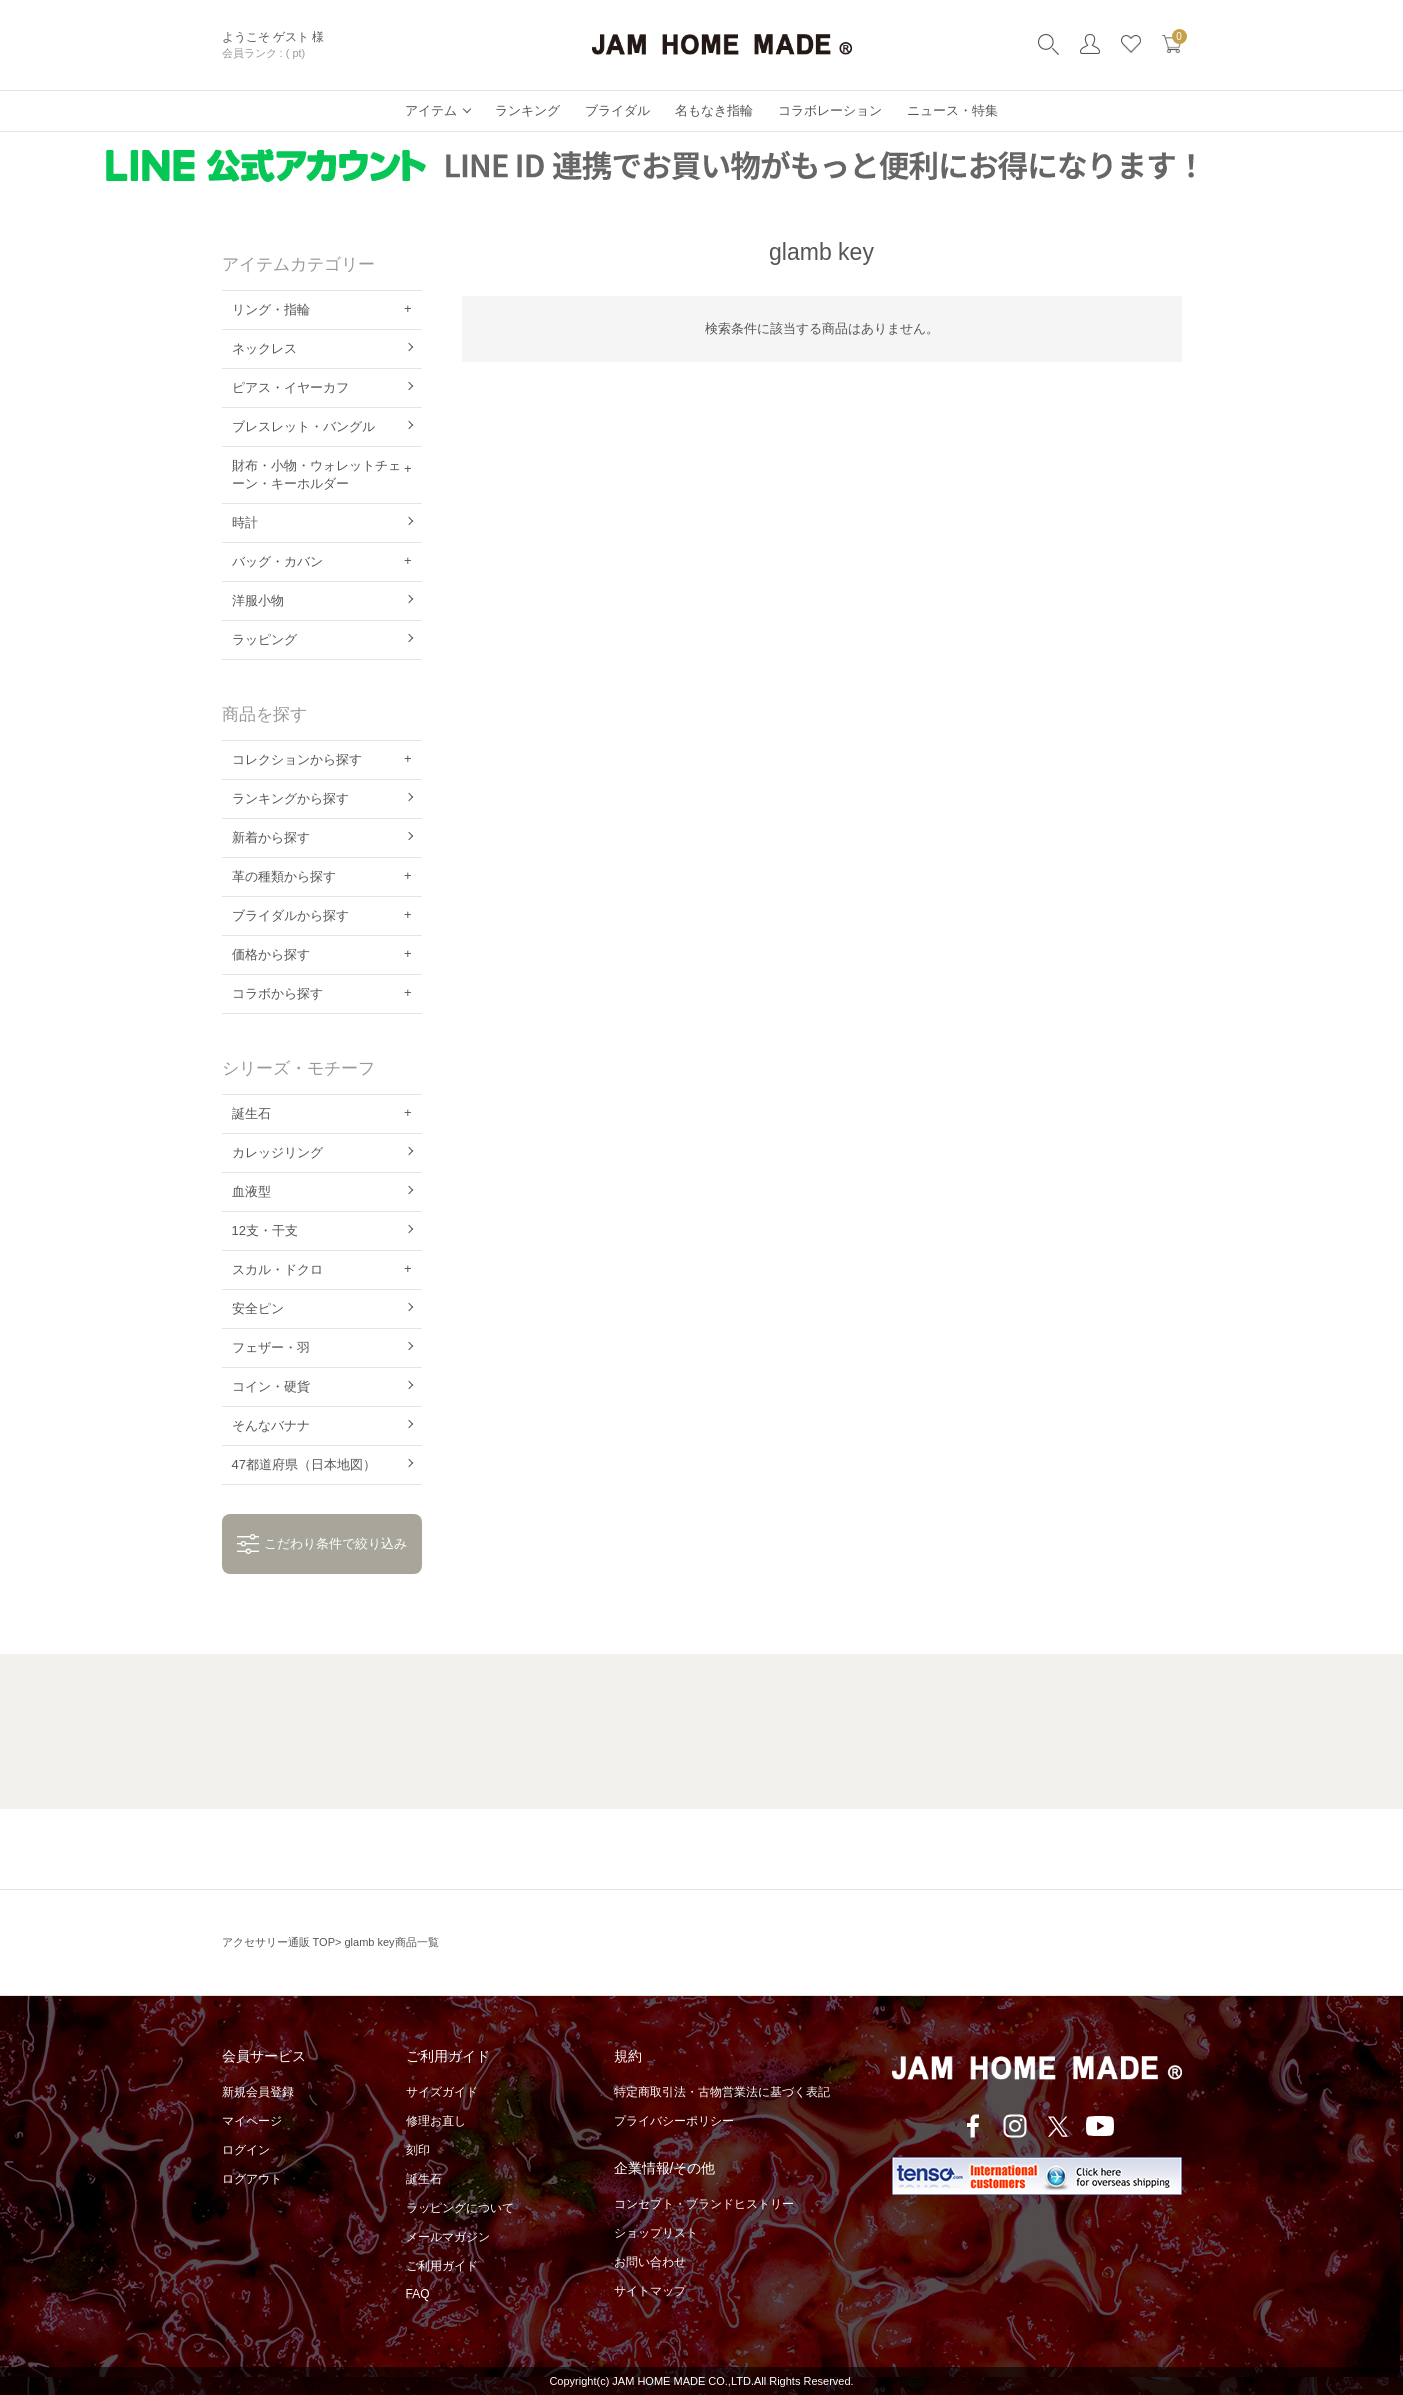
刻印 (418, 2150)
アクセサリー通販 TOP (278, 1942)
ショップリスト (656, 2233)
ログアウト (252, 2179)
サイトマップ (650, 2291)
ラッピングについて (460, 2208)
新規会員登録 (258, 2092)
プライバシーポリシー (674, 2121)
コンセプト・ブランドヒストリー (704, 2204)
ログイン (246, 2150)
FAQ (418, 2294)
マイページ (252, 2121)
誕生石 (424, 2179)
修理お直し (436, 2121)
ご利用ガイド (442, 2266)
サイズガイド (442, 2092)
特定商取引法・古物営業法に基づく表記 (722, 2092)
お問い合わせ (650, 2262)
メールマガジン (448, 2237)
